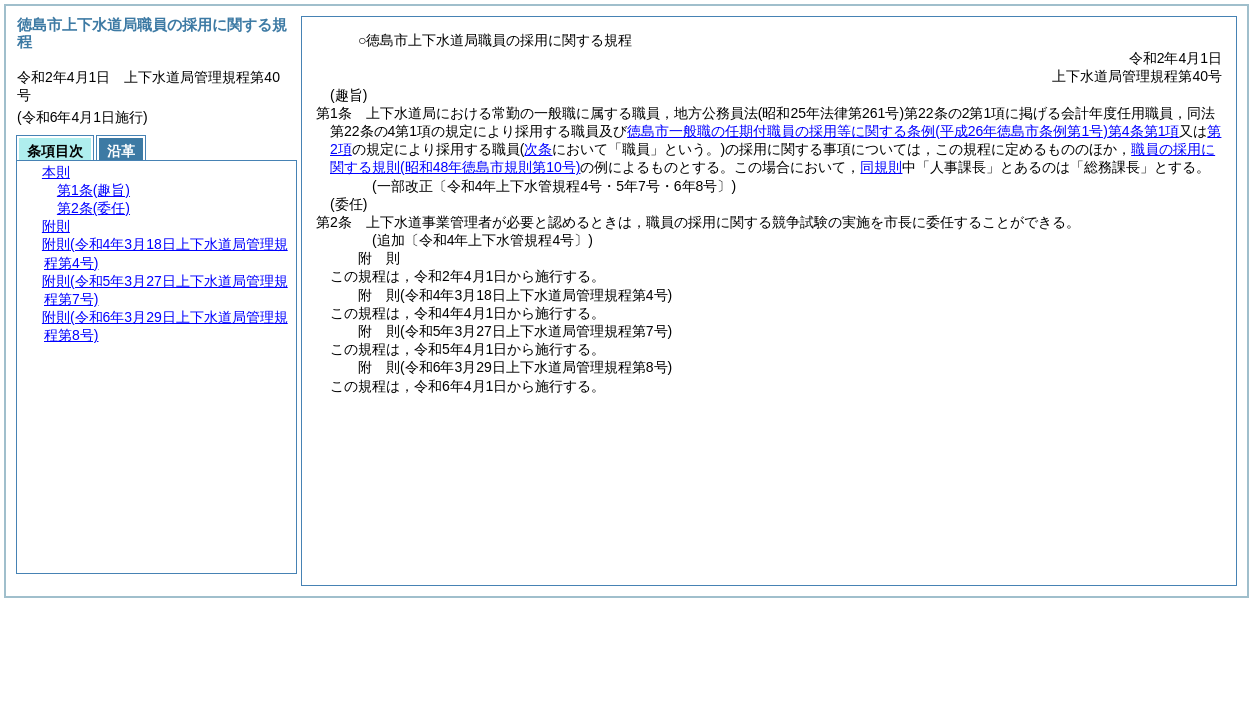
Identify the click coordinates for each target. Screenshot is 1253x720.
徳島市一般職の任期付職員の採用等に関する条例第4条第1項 (903, 131)
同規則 (881, 167)
